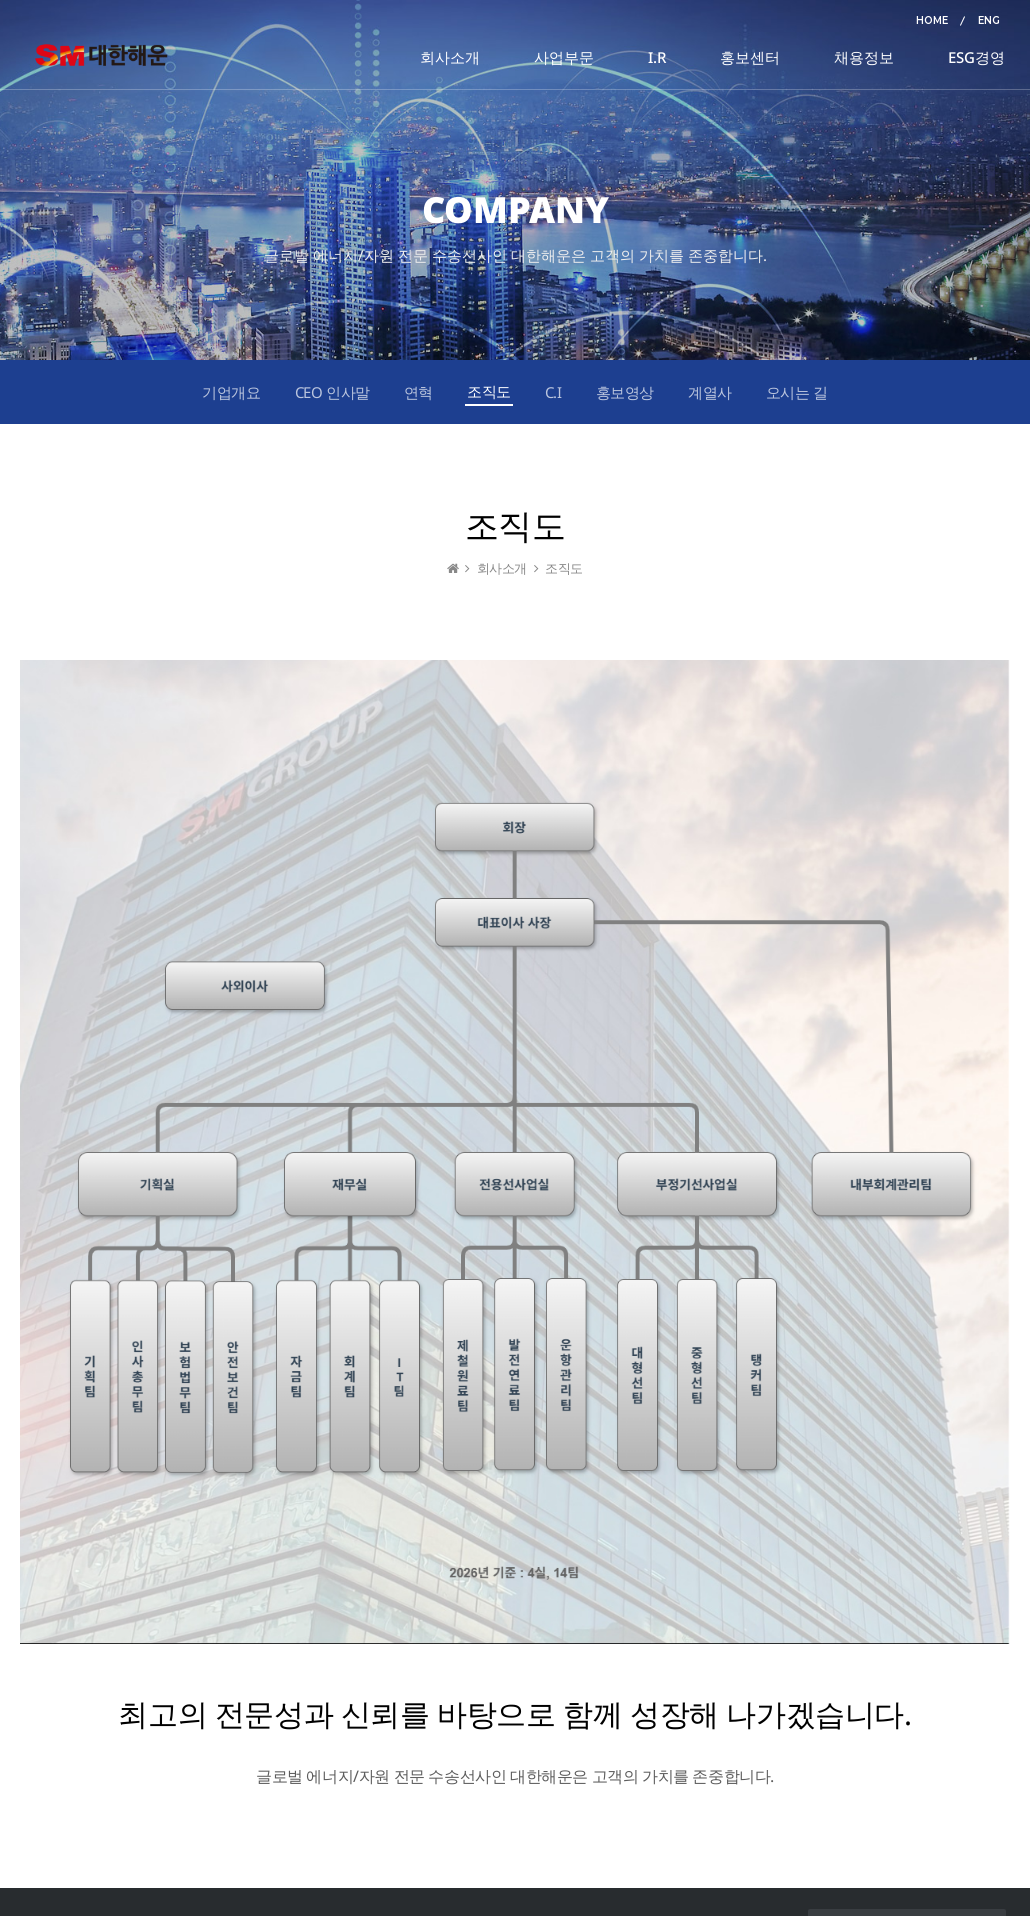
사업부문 (564, 57)
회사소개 (450, 57)
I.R (657, 57)
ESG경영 (976, 57)
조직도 (489, 391)
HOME (932, 20)
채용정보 (864, 57)
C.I (553, 392)
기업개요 (231, 392)
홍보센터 (750, 57)
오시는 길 (797, 392)
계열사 (710, 392)
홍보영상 (625, 392)
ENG (989, 20)
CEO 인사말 (332, 392)
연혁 (418, 392)
